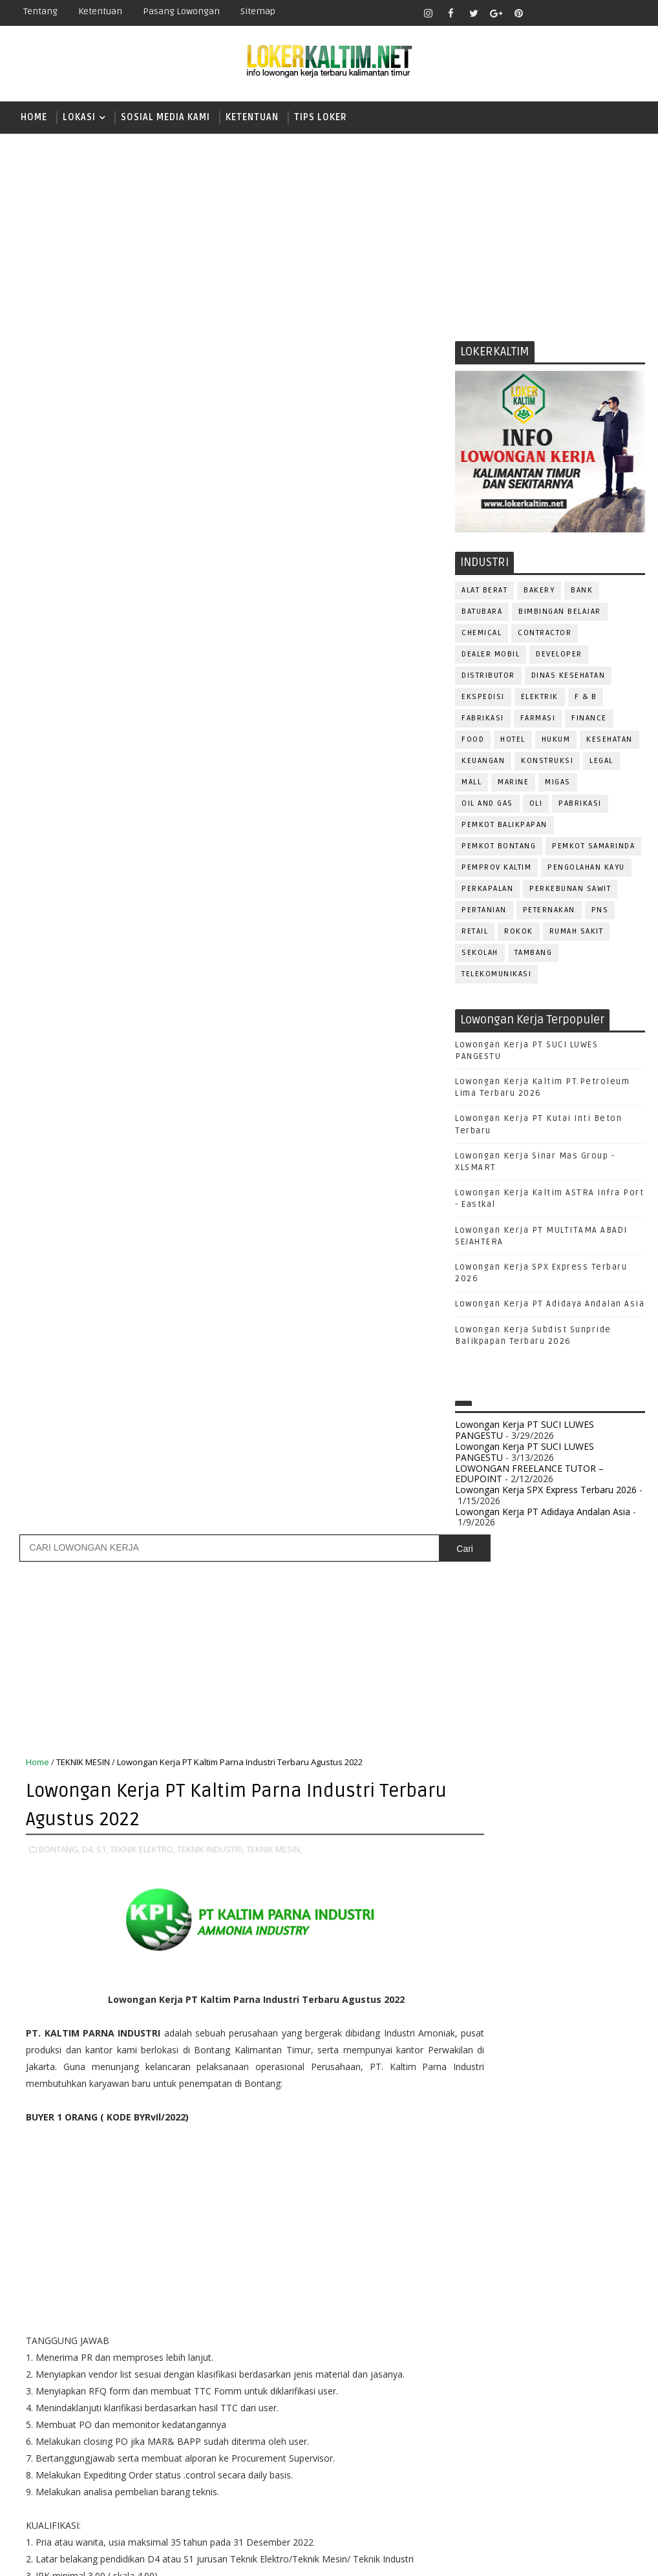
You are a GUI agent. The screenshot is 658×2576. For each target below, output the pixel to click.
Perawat (548, 2264)
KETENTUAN (252, 117)
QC (589, 2264)
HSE (607, 2115)
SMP (478, 1916)
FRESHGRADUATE (508, 1803)
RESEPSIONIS (489, 2307)
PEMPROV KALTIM (496, 870)
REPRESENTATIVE (588, 2285)
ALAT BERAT (484, 593)
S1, (102, 650)
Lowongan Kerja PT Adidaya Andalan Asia (549, 1307)
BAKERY (539, 593)
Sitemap (257, 11)
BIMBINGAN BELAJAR (559, 614)
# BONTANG (79, 1836)
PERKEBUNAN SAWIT (570, 891)
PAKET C (487, 1826)
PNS (600, 912)
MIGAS (558, 785)
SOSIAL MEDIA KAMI (165, 117)
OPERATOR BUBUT (556, 2179)
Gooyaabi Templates (242, 2556)
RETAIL (475, 934)
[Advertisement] (328, 233)
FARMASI (538, 721)
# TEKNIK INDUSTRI (295, 1836)
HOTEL (512, 742)
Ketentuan (100, 11)
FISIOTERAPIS (543, 2094)
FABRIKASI (483, 721)
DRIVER (589, 2072)
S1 (473, 1848)
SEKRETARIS (603, 2328)
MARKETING (485, 2157)
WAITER (524, 2392)
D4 (474, 1781)
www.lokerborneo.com (502, 2462)
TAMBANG (534, 955)
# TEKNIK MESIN (375, 1836)
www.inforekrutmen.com (506, 2473)
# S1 (154, 1836)
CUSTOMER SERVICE (502, 2051)
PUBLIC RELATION (552, 2243)
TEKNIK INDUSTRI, (210, 650)
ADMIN (475, 2008)
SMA (478, 1871)
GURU (539, 2115)
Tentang (40, 11)
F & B (586, 699)
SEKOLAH (480, 955)
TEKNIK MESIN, (274, 650)
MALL (472, 785)
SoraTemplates (94, 2556)
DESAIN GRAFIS (589, 2051)
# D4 (124, 1836)
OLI (536, 806)
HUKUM (556, 742)
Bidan (575, 2030)
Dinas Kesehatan (568, 678)
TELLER (475, 2371)
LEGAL (601, 763)
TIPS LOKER (320, 117)
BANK (582, 593)
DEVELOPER (559, 657)
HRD (574, 2115)
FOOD (473, 742)
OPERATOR (483, 2179)
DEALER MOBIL (491, 657)
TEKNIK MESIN (83, 565)
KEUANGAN (483, 763)
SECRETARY (484, 2328)
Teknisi (478, 2392)
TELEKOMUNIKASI (496, 976)
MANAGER (585, 2136)
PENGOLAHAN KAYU (586, 870)
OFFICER (594, 2157)
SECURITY (543, 2328)
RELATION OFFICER (500, 2285)
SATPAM (590, 2307)
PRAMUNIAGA (488, 2221)
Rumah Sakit (576, 934)
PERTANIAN (484, 912)
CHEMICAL (482, 635)
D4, (88, 650)
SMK (478, 1894)
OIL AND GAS (487, 806)
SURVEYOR (576, 2349)
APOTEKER (587, 2008)
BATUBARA (482, 614)
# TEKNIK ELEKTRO (211, 1836)
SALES (545, 2307)
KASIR (537, 2136)
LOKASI (79, 117)
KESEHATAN (609, 742)
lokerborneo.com (453, 2556)
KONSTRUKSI (547, 763)
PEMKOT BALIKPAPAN (504, 827)
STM (478, 1938)
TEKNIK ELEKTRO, (142, 650)
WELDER (571, 2392)
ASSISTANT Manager (504, 2030)
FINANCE (589, 721)
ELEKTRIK (539, 699)
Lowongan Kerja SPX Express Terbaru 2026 (546, 1493)
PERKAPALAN (487, 891)
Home (34, 117)
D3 (474, 1759)
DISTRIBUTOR (488, 678)
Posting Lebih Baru (68, 1976)
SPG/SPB (480, 2349)
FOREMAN (606, 2094)
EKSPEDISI (483, 699)
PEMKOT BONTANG (499, 848)
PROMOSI (481, 2243)
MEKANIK (542, 2157)
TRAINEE (597, 2371)
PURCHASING (488, 2264)
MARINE (513, 785)
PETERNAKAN (549, 912)
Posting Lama (405, 1976)
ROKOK (518, 934)
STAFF (527, 2349)
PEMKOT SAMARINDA (593, 848)
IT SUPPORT (485, 2136)
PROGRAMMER (558, 2221)
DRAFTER (542, 2072)
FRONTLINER (487, 2115)
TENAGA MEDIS (534, 2371)
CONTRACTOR (544, 635)
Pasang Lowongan (181, 11)
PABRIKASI (580, 806)
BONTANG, (59, 650)
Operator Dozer (498, 2200)
